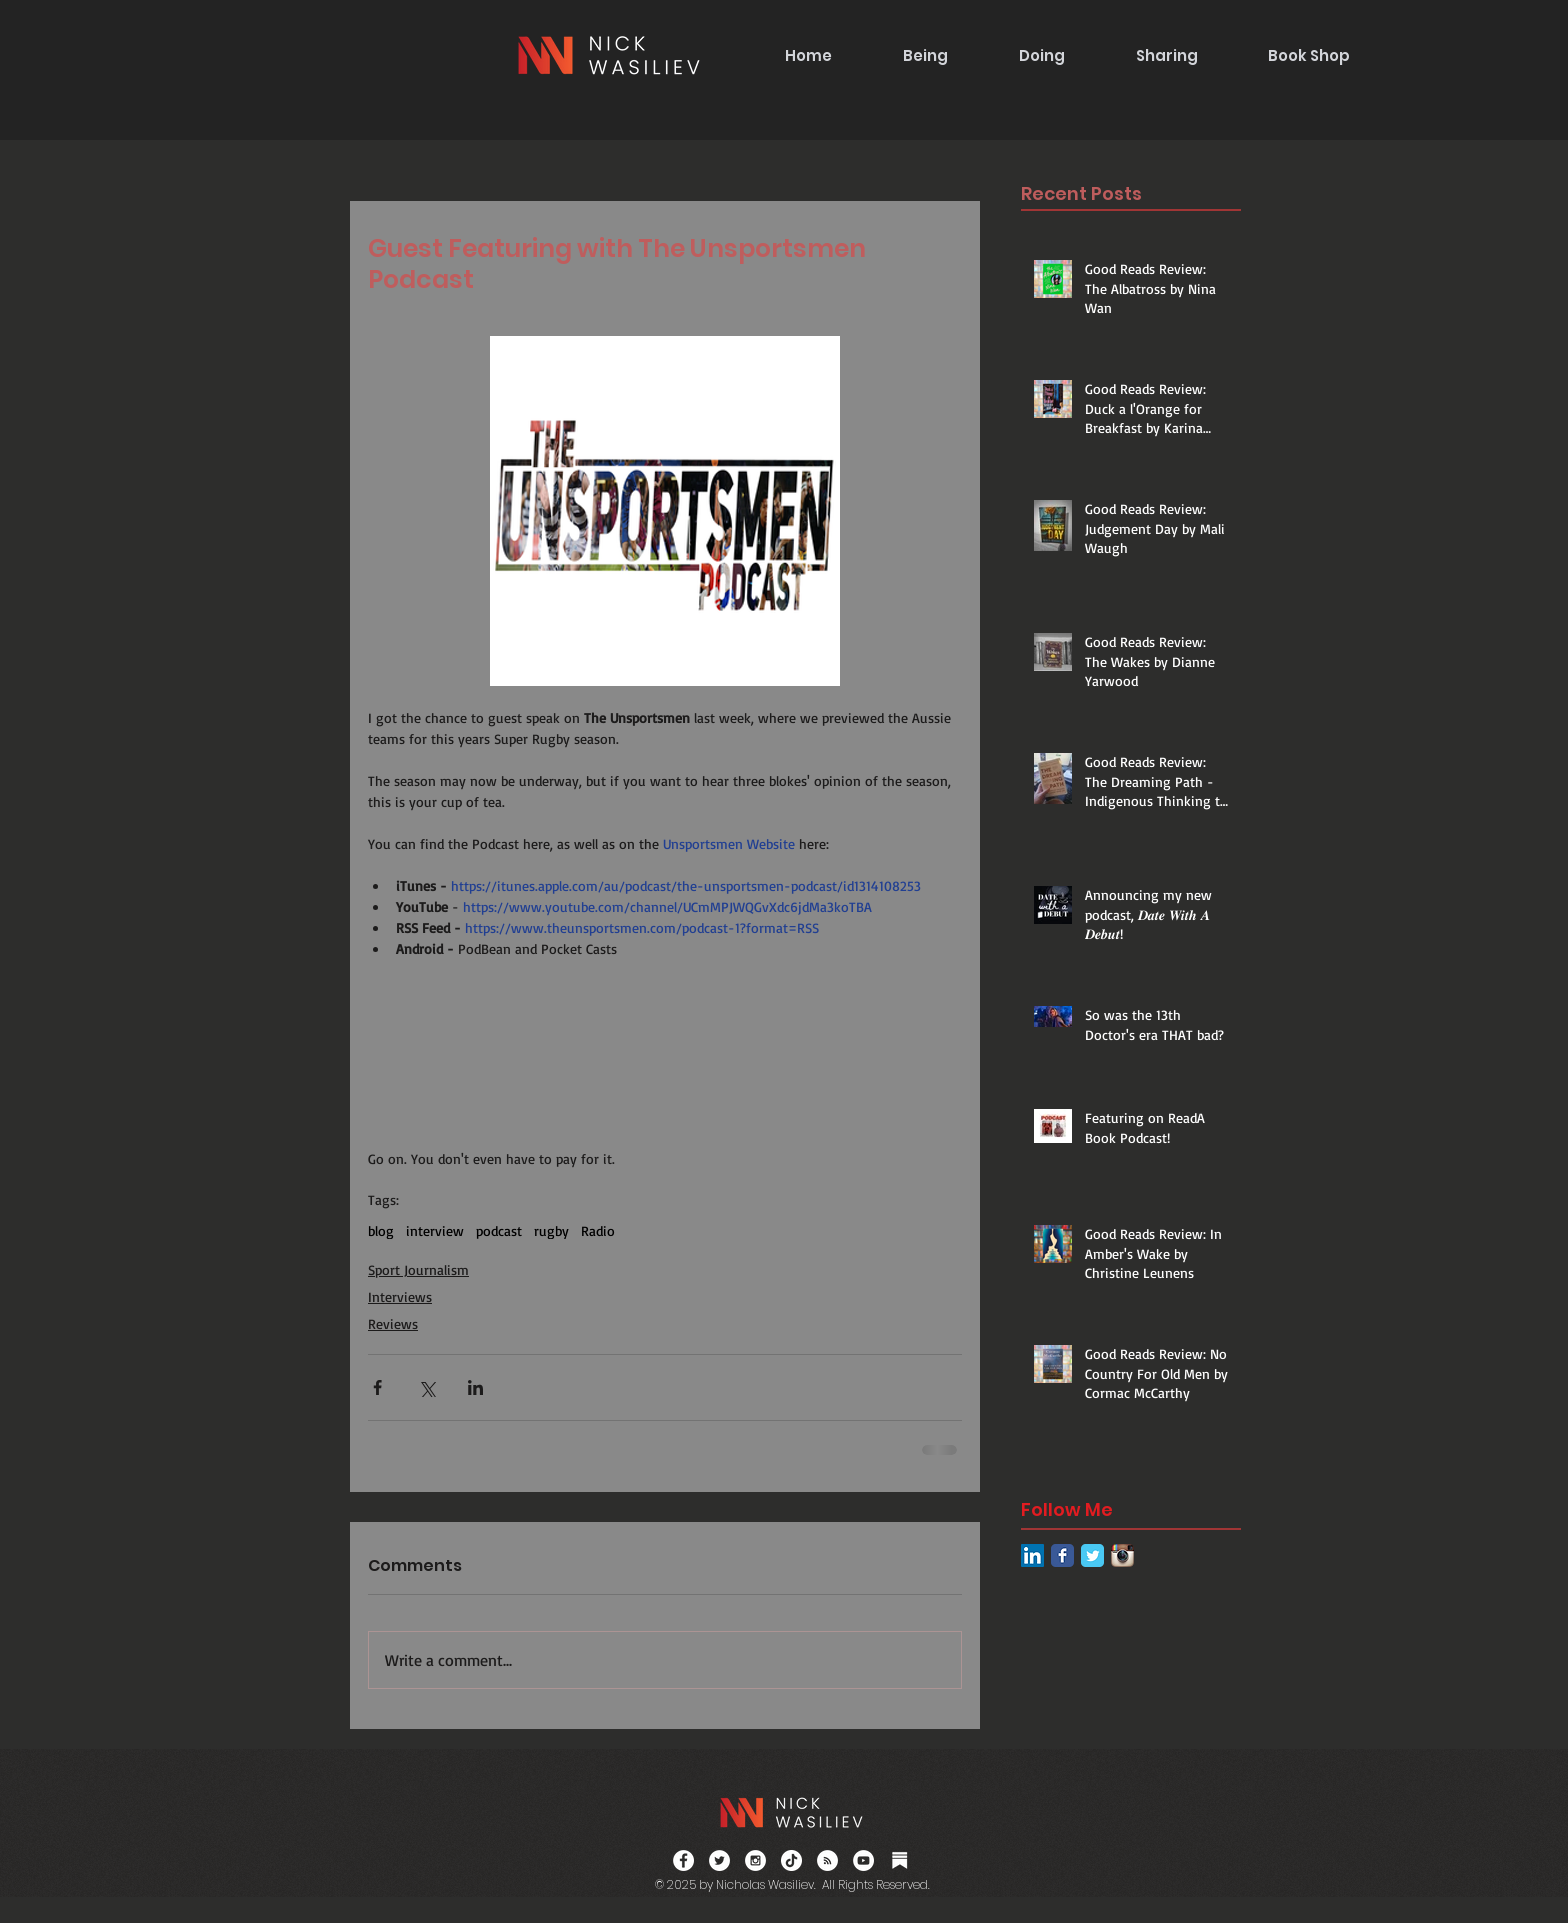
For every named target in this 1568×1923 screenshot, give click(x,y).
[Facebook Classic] (1062, 1555)
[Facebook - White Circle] (683, 1860)
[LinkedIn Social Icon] (1032, 1555)
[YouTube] (863, 1860)
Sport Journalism (418, 1269)
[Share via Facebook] (377, 1387)
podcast (499, 1230)
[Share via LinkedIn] (475, 1387)
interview (435, 1230)
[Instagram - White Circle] (755, 1860)
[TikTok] (791, 1860)
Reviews (393, 1323)
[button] (925, 55)
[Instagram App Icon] (1122, 1555)
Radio (598, 1230)
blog (381, 1230)
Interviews (400, 1296)
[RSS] (827, 1860)
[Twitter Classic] (1092, 1555)
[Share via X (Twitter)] (426, 1387)
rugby (551, 1230)
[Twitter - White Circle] (719, 1860)
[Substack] (899, 1860)
